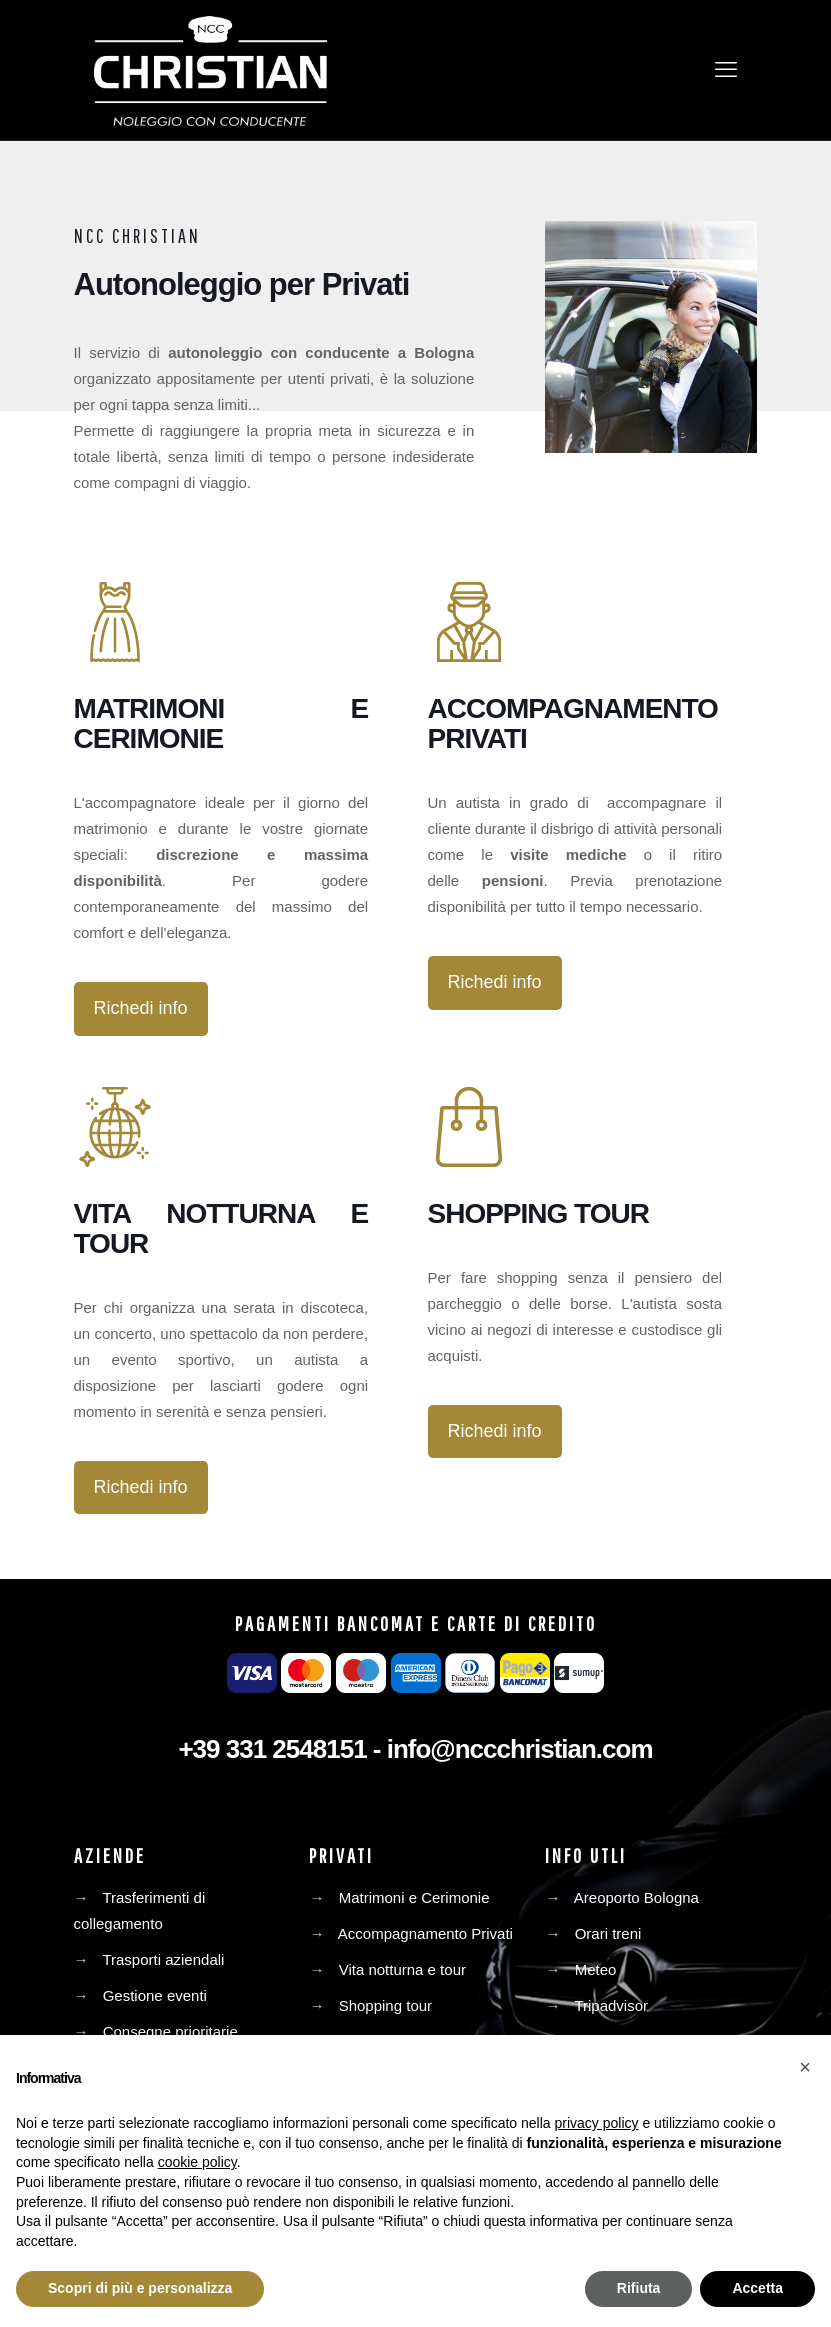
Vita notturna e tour (402, 1969)
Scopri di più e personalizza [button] (140, 2288)
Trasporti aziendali (163, 1959)
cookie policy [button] (197, 2162)
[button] (805, 2067)
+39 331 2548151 (272, 1749)
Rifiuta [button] (639, 2288)
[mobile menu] (726, 70)
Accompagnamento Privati (425, 1933)
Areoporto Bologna (636, 1897)
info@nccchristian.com (520, 1749)
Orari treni (608, 1933)
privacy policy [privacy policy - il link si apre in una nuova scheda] (597, 2123)
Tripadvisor (611, 2005)
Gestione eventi (155, 1995)
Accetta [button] (757, 2288)
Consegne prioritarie (170, 2031)
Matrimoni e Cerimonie (414, 1897)
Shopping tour (385, 2005)
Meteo (596, 1969)
